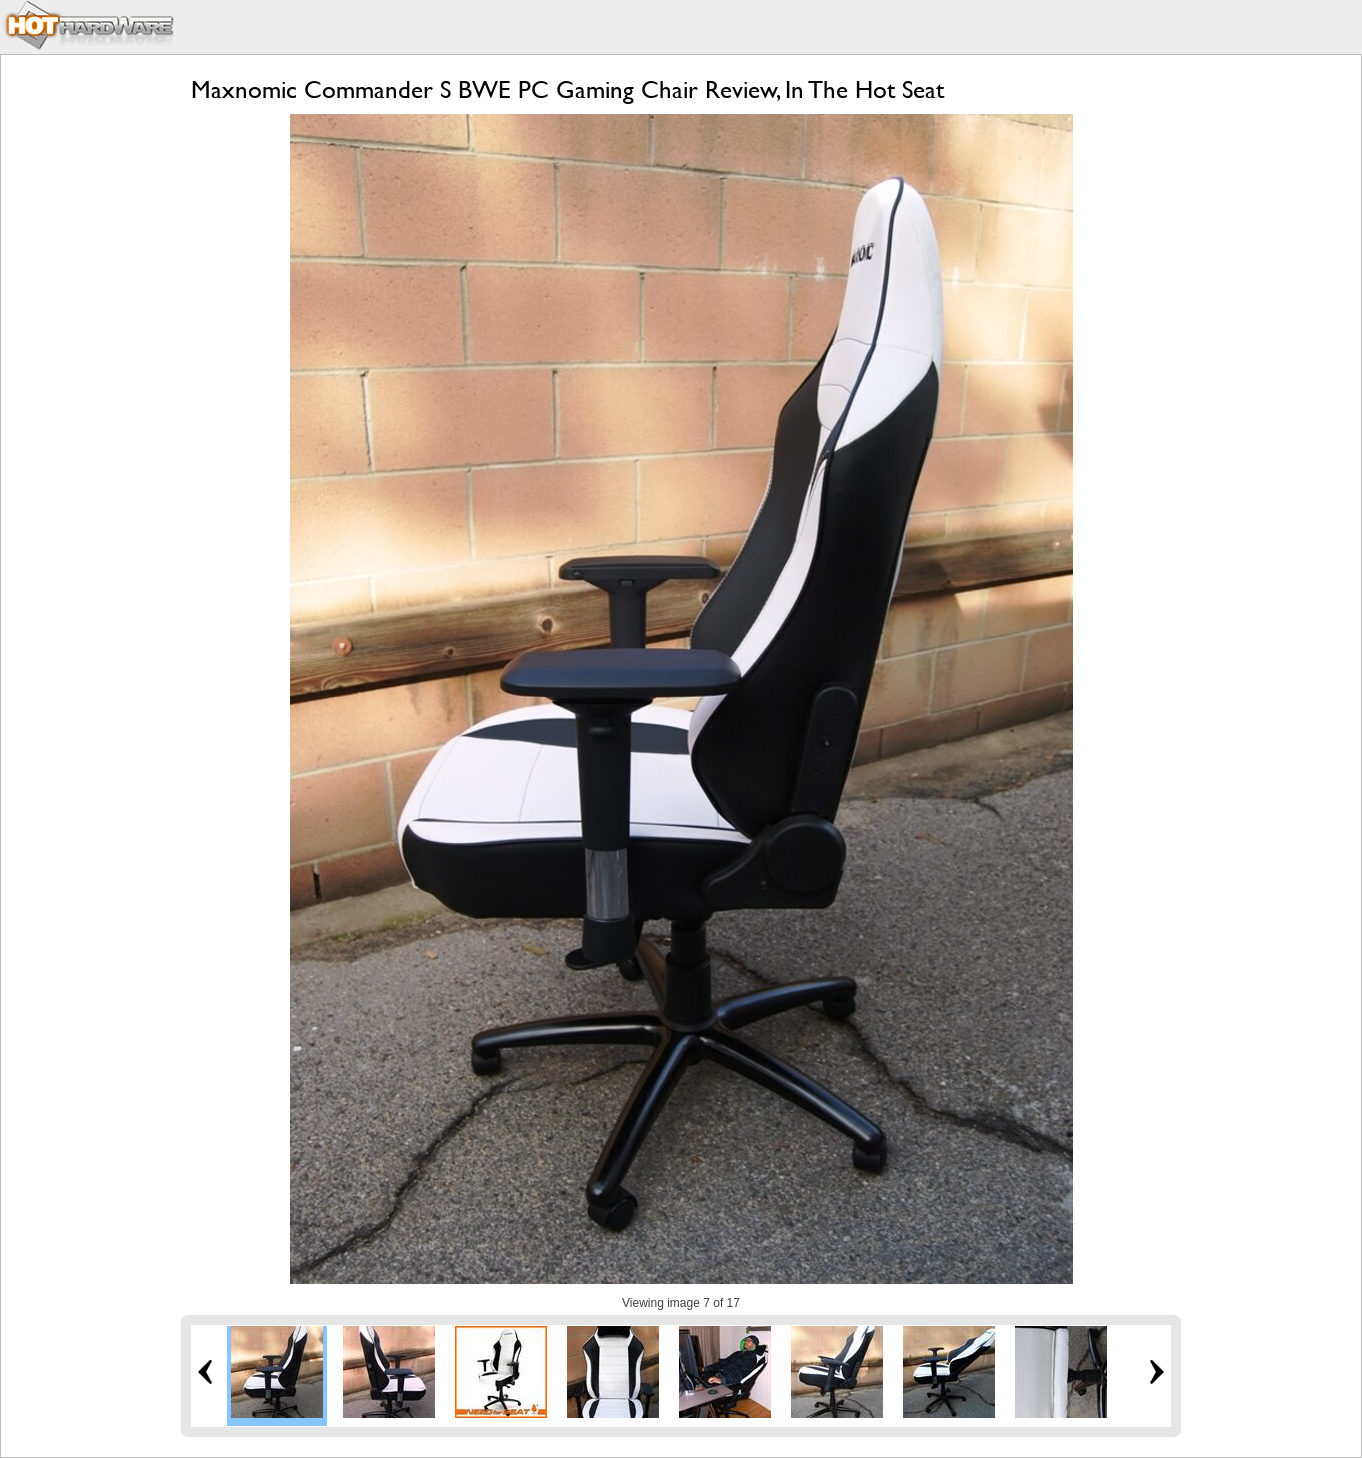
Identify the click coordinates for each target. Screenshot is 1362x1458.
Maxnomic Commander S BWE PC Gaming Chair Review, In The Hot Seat (567, 89)
